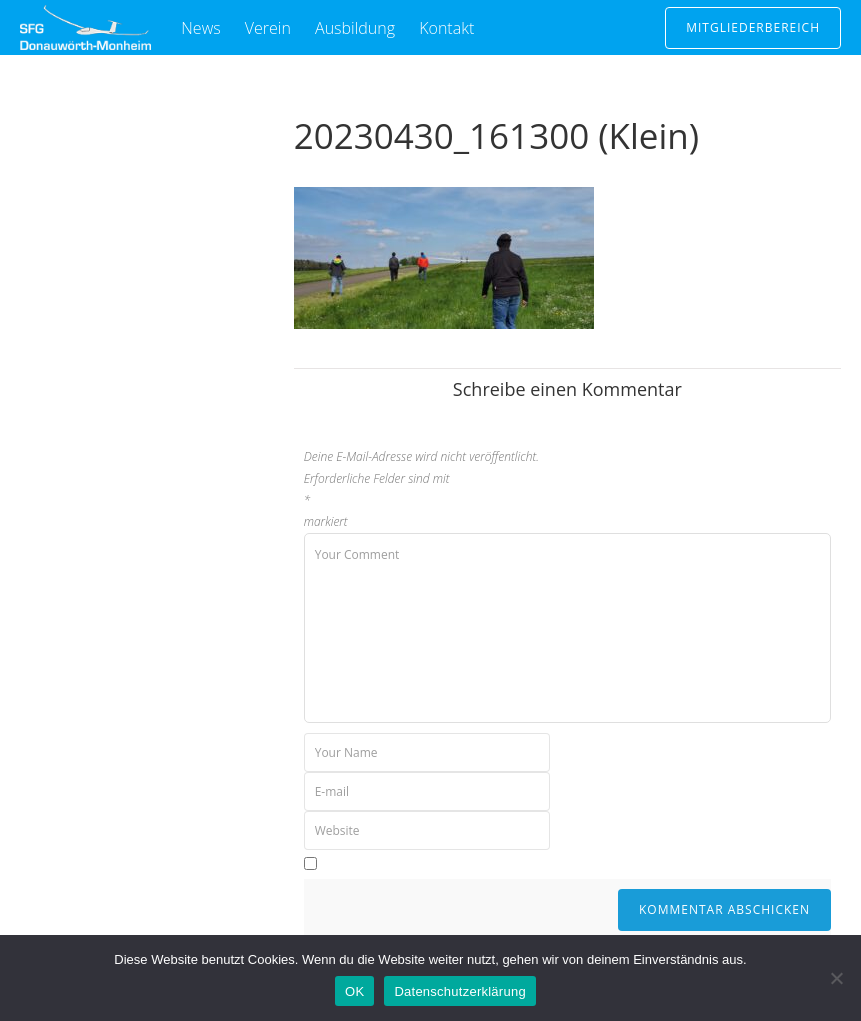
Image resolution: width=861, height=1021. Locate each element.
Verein (268, 28)
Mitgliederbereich (753, 27)
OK (354, 991)
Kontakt (446, 28)
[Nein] (836, 978)
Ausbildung (355, 28)
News (200, 28)
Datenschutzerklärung (459, 991)
